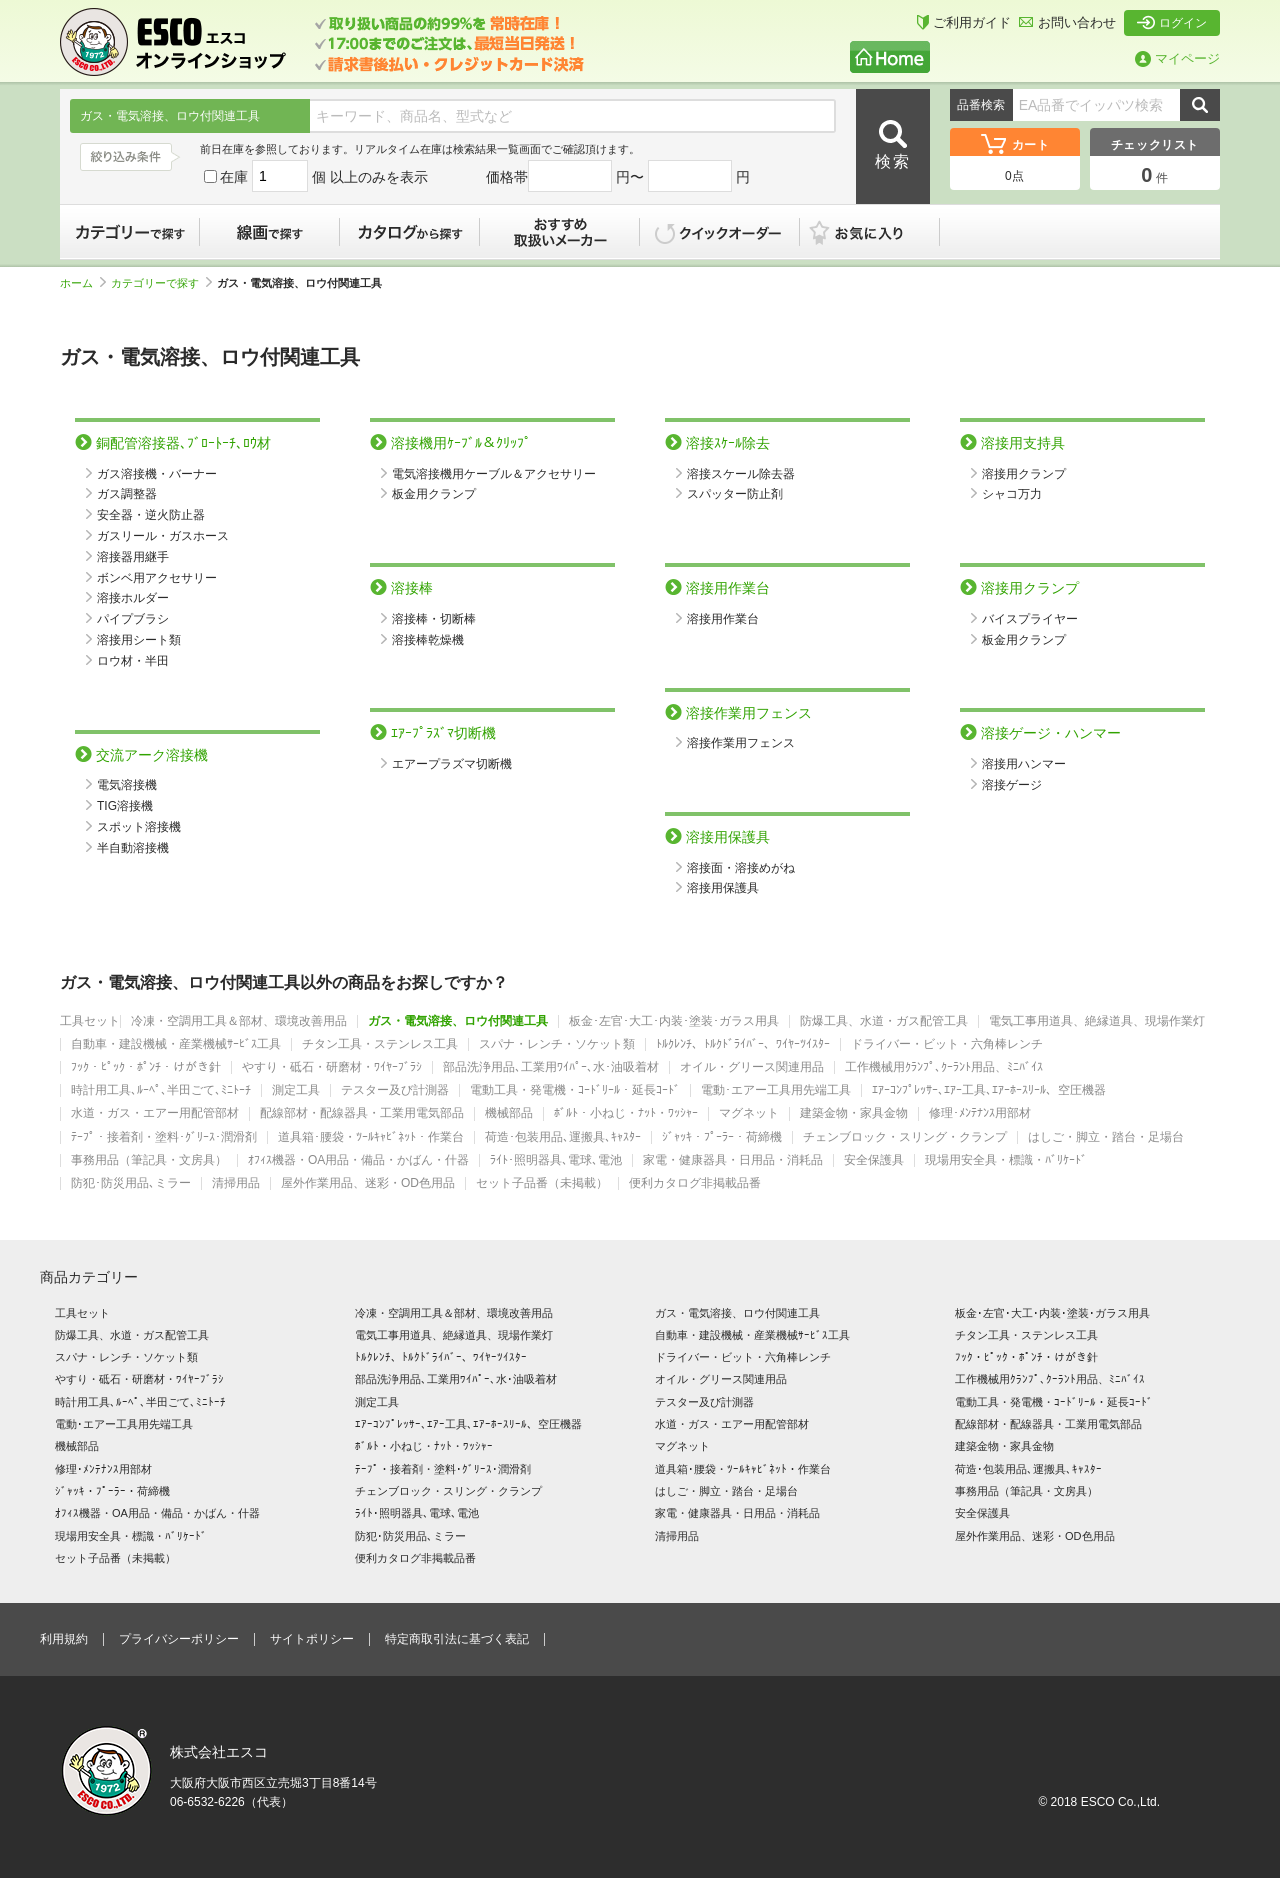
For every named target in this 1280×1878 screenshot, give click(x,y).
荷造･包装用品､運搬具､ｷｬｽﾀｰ (563, 1137)
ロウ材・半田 (133, 661)
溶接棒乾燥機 (428, 640)
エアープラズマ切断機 (452, 764)
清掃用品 (236, 1183)
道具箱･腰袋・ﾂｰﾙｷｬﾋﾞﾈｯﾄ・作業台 (371, 1137)
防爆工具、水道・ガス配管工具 (884, 1021)
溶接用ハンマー (1024, 764)
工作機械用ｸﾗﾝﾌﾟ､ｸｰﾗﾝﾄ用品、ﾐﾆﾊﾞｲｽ (944, 1067)
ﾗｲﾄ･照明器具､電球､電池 (556, 1160)
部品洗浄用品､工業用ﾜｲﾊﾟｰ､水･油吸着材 (551, 1067)
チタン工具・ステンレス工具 (380, 1044)
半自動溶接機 (133, 848)
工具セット (90, 1021)
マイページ (1177, 58)
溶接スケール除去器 (741, 474)
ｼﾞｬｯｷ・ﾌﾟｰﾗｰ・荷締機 (722, 1137)
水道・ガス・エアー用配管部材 (155, 1113)
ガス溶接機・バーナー (157, 474)
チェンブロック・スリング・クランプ (905, 1137)
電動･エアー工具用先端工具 (776, 1090)
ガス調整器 (127, 494)
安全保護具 (874, 1160)
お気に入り (880, 232)
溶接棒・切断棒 (434, 619)
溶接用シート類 (139, 640)
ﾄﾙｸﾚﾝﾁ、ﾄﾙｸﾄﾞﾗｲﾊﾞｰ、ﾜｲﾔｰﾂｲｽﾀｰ (743, 1044)
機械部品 (509, 1113)
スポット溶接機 (139, 827)
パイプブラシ (133, 619)
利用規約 (64, 1639)
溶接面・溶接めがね (741, 868)
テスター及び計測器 (395, 1090)
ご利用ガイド (964, 22)
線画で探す (270, 232)
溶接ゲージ (1012, 785)
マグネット (749, 1113)
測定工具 (296, 1090)
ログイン (1172, 23)
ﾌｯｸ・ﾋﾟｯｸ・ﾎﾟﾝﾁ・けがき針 (146, 1067)
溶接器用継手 (133, 557)
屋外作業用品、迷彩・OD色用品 (368, 1183)
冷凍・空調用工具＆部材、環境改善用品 (239, 1021)
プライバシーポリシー (179, 1639)
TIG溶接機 (125, 806)
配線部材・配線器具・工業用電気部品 (362, 1113)
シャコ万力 (1012, 494)
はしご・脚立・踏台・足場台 (1106, 1137)
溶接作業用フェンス (741, 743)
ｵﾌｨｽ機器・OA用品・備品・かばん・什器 (358, 1160)
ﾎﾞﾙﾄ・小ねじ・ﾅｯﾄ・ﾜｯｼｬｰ (626, 1113)
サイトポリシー (312, 1639)
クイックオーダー (720, 232)
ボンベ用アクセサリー (157, 578)
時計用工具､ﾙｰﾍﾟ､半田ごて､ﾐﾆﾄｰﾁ (161, 1090)
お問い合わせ (1067, 22)
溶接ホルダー (133, 598)
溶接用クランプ (1024, 474)
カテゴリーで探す (130, 232)
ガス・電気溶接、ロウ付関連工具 (458, 1021)
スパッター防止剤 (735, 494)
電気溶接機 (127, 785)
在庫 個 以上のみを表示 (316, 177)
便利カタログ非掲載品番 (695, 1183)
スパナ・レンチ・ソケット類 (557, 1044)
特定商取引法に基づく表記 (457, 1639)
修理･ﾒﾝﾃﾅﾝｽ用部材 (980, 1113)
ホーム (83, 283)
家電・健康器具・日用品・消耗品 (733, 1160)
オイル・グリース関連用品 (752, 1067)
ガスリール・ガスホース (163, 536)
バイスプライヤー (1030, 619)
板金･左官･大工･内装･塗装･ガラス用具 (674, 1021)
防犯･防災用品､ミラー (131, 1183)
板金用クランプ (434, 494)
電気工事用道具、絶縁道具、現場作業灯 (1097, 1021)
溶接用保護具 (723, 888)
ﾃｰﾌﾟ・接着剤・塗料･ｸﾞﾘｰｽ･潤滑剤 (164, 1137)
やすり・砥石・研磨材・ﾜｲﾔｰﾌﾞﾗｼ (332, 1067)
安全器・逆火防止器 (151, 515)
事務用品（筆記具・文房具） (149, 1160)
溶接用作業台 (723, 619)
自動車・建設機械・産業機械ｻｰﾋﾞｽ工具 (176, 1044)
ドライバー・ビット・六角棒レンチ (947, 1044)
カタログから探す (410, 232)
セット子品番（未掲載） (542, 1183)
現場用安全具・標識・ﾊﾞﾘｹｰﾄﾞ (1006, 1160)
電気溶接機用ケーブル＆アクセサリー (494, 474)
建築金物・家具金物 (854, 1113)
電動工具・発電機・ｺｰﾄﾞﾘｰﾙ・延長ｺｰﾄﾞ (575, 1090)
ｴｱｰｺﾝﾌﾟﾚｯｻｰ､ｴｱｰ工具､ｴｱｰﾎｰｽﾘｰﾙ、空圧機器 (989, 1090)
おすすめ (560, 232)
